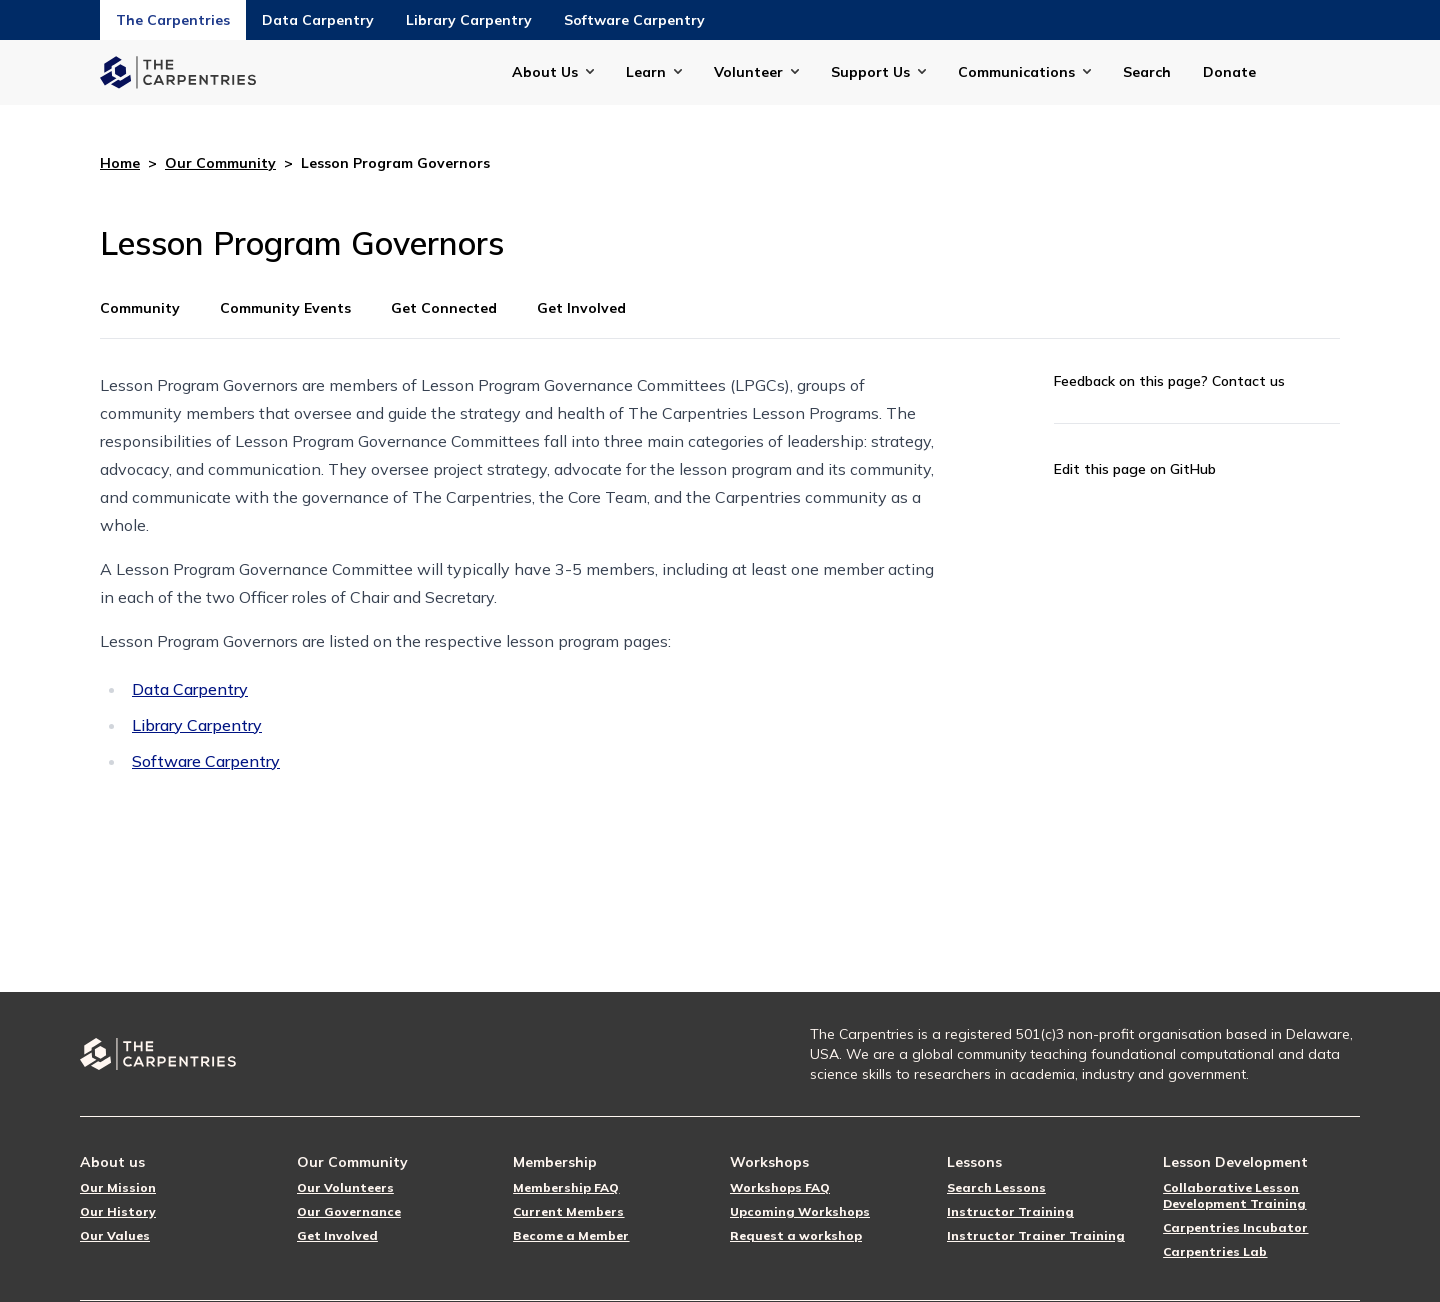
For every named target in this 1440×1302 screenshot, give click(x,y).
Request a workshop (796, 1235)
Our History (118, 1211)
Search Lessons (996, 1187)
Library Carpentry (469, 20)
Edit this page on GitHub (1135, 469)
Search (1147, 72)
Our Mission (118, 1187)
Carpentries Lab (1215, 1251)
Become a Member (571, 1235)
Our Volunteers (345, 1187)
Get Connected (444, 308)
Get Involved (581, 308)
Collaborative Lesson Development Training (1234, 1195)
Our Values (115, 1235)
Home (120, 163)
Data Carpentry (318, 20)
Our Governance (349, 1211)
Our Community (220, 163)
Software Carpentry (634, 20)
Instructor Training (1010, 1211)
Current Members (568, 1211)
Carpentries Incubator (1235, 1227)
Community (140, 308)
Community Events (285, 308)
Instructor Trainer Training (1036, 1235)
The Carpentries (173, 20)
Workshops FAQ (780, 1187)
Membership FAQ (566, 1187)
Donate (1229, 72)
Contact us (1248, 381)
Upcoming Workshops (800, 1211)
